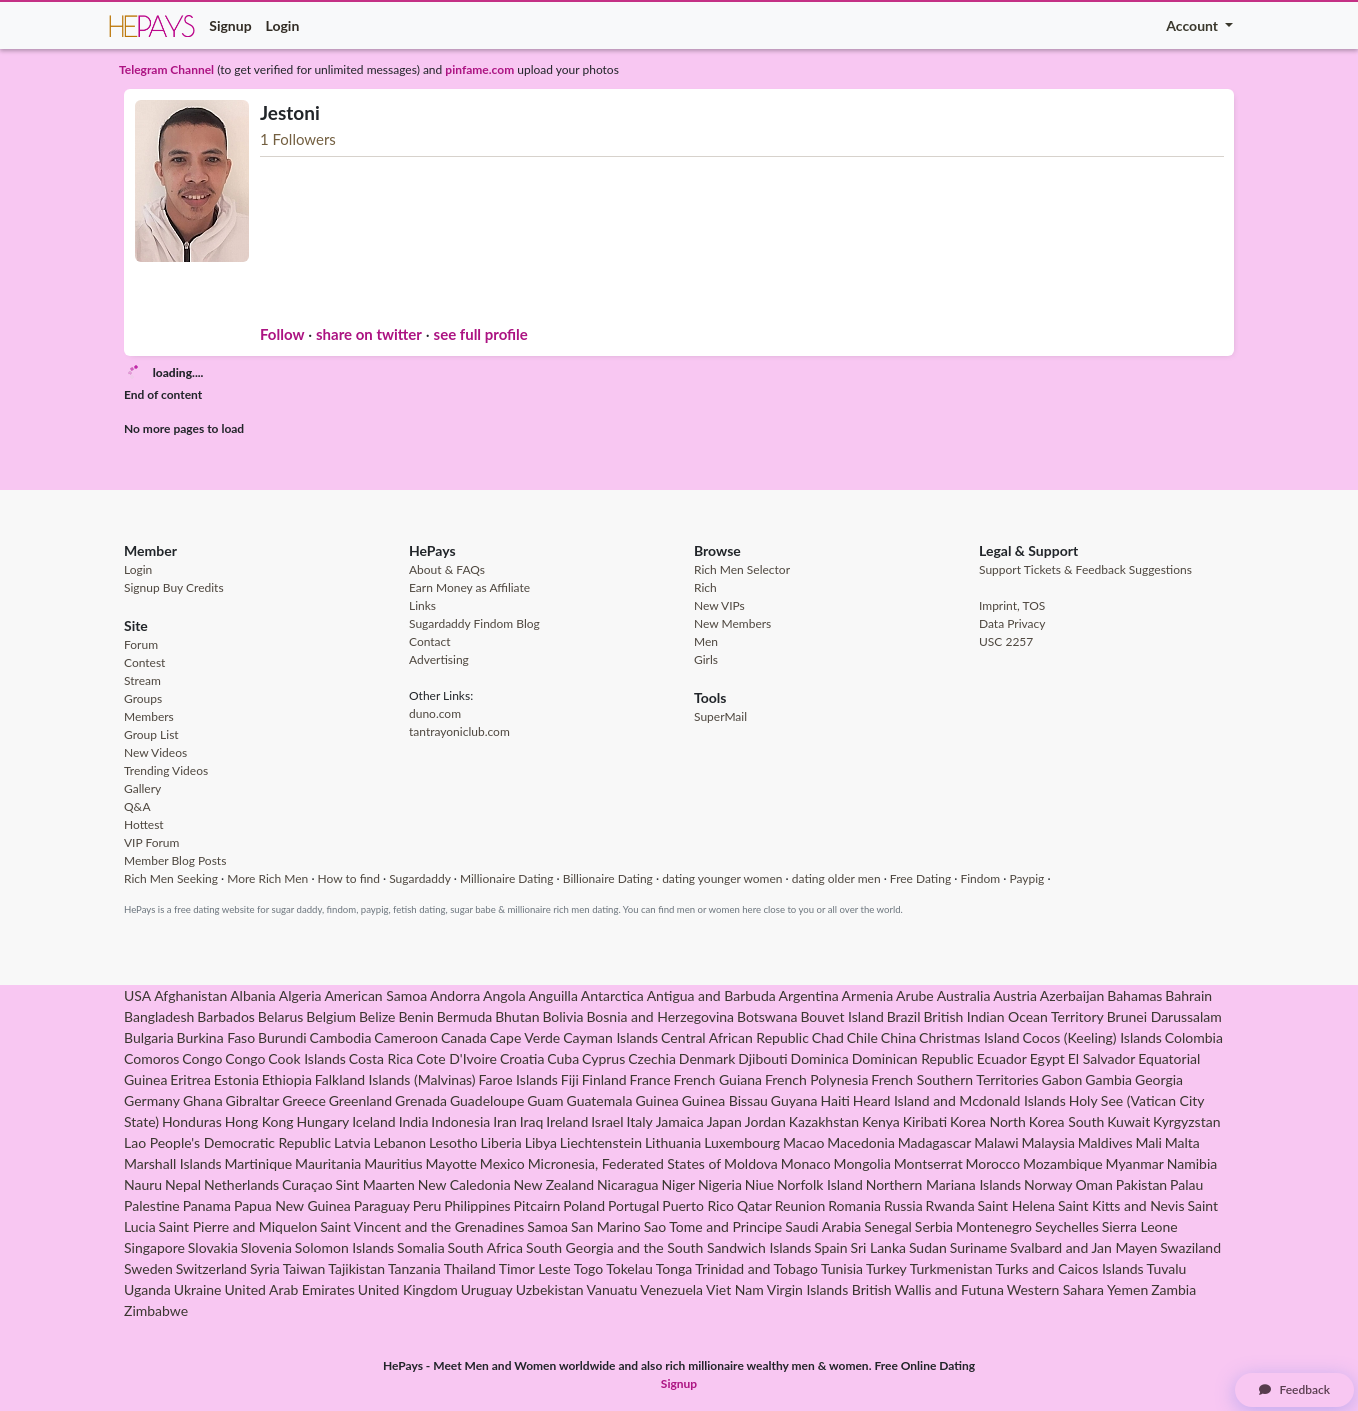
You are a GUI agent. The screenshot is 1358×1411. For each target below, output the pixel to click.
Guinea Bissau (725, 1100)
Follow (282, 334)
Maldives (1105, 1142)
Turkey (886, 1268)
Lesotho (453, 1142)
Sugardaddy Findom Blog (474, 623)
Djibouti (762, 1058)
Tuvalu (1167, 1268)
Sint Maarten (375, 1184)
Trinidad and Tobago (756, 1268)
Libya (541, 1142)
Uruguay (487, 1289)
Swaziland (1190, 1247)
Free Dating (920, 878)
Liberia (501, 1142)
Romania (854, 1205)
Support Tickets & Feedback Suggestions (1085, 569)
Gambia (1108, 1079)
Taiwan (304, 1268)
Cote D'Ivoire (456, 1058)
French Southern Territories (954, 1079)
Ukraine (198, 1289)
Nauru (143, 1184)
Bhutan (517, 1016)
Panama (207, 1205)
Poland (584, 1205)
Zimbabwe (156, 1310)
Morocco (993, 1163)
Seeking (197, 878)
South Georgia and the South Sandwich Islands (668, 1247)
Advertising (439, 659)
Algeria (300, 995)
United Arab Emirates (289, 1289)
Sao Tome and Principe (713, 1226)
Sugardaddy (419, 878)
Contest (144, 662)
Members (149, 716)
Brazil (904, 1016)
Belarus (281, 1016)
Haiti (834, 1100)
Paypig (1026, 878)
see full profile (481, 334)
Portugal (633, 1205)
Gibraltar (253, 1100)
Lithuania (673, 1142)
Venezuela (671, 1289)
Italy (640, 1121)
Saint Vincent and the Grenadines (422, 1226)
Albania (253, 995)
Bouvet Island (841, 1016)
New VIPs (719, 605)
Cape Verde (525, 1037)
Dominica (820, 1058)
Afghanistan (190, 995)
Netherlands (241, 1184)
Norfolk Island (820, 1184)
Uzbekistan (550, 1289)
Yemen (1127, 1289)
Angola (504, 995)
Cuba (563, 1058)
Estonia (236, 1079)
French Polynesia (817, 1079)
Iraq (532, 1121)
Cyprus (603, 1058)
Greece (304, 1100)
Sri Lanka (878, 1247)
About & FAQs (447, 569)
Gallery (142, 788)
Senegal (888, 1226)
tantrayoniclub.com (459, 731)
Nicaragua (628, 1184)
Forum (141, 644)
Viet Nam (735, 1289)
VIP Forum (151, 842)
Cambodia (341, 1037)
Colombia (1194, 1037)
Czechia (652, 1058)
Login (283, 25)
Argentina (809, 995)
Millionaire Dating (507, 878)
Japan (724, 1121)
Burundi (282, 1037)
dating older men (836, 878)
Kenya (881, 1121)
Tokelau (629, 1268)
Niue (759, 1184)
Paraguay (382, 1205)
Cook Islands (307, 1058)
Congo (202, 1058)
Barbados (226, 1016)
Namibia (1192, 1163)
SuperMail (720, 716)
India (414, 1121)
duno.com (435, 713)
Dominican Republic (913, 1058)
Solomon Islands (344, 1247)
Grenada (421, 1100)
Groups (143, 698)
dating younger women (722, 878)
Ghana (203, 1100)
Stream (142, 680)
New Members (732, 623)
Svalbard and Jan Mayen (1083, 1247)
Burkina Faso (216, 1037)
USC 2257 (1006, 641)
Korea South (1067, 1121)
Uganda (147, 1289)
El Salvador (1102, 1058)
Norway (1048, 1184)
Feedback (1294, 1389)
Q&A (137, 806)
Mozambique (1063, 1163)
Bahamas (1134, 995)
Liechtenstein (601, 1142)
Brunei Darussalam (1164, 1016)
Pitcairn (537, 1205)
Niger (678, 1184)
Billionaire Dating (608, 878)
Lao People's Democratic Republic (227, 1142)
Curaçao (307, 1184)
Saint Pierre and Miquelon (238, 1226)
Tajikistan (356, 1268)
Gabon (1062, 1079)
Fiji (570, 1079)
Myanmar (1135, 1163)
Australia (964, 995)
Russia (903, 1205)
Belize (377, 1016)
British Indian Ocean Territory (1013, 1016)
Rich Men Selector (742, 569)
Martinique (259, 1163)
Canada (464, 1037)
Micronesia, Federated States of (625, 1163)
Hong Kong (259, 1121)
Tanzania (414, 1268)
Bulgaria (149, 1037)
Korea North (988, 1121)
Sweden (148, 1268)
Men (706, 641)
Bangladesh (159, 1016)
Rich (705, 587)
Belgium (331, 1016)
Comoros (151, 1058)
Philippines (477, 1205)
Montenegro (994, 1226)
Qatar (754, 1205)
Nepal (183, 1184)
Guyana (794, 1100)
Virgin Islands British (829, 1289)
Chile (862, 1037)
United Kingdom (408, 1289)
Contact (430, 641)
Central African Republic (735, 1037)
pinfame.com (479, 69)
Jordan (765, 1121)
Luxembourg (742, 1142)
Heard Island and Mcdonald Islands (959, 1100)
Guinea (656, 1100)
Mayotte (451, 1163)
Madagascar (935, 1142)
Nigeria (720, 1184)
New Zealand (554, 1184)
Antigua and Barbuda (711, 995)
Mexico (502, 1163)
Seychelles (1067, 1226)
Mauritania (328, 1163)
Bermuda (465, 1016)
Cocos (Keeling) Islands (1092, 1037)
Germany (152, 1100)
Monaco (806, 1163)
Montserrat (928, 1163)
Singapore (154, 1247)
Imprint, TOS (1012, 605)
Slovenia (266, 1247)
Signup (230, 25)
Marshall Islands (173, 1163)
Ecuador (1002, 1058)
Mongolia (862, 1163)
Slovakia (213, 1247)
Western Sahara (1055, 1289)
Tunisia (842, 1268)
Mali (1148, 1142)
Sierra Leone (1140, 1226)
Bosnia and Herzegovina (660, 1016)
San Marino (606, 1226)
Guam (545, 1100)
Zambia (1173, 1289)
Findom (980, 878)
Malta (1182, 1142)
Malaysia (1048, 1142)
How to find (349, 878)
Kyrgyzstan (1186, 1121)
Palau (1186, 1184)
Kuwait (1128, 1121)
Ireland (567, 1121)
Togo (589, 1268)
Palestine (152, 1205)
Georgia (1159, 1079)
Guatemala (600, 1100)
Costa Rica (381, 1058)
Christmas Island (969, 1037)
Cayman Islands (610, 1037)
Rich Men (149, 878)
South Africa (485, 1247)
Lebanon (400, 1142)
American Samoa (375, 995)
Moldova (751, 1163)
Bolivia (562, 1016)
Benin (415, 1016)
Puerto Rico (698, 1205)
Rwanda (950, 1205)
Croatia (522, 1058)
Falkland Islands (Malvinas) (395, 1079)
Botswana (767, 1016)
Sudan (928, 1247)
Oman (1093, 1184)
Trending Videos (166, 770)
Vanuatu (612, 1289)
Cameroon (406, 1037)
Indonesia (460, 1121)
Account (1193, 25)
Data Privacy (1012, 623)
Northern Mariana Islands (943, 1184)
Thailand (470, 1268)
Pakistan (1141, 1184)
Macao (803, 1142)
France (650, 1079)
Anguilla (553, 995)
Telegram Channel (166, 69)
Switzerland (211, 1268)
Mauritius (393, 1163)
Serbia (934, 1226)
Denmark (707, 1058)
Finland (604, 1079)
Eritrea (190, 1079)
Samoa (547, 1226)
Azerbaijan (1072, 995)
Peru (427, 1205)
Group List (151, 734)
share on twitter (369, 334)
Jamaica (680, 1121)
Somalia (421, 1247)
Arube (915, 995)
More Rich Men (267, 878)
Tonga (674, 1268)
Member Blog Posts (175, 860)
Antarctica (612, 995)
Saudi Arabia (823, 1226)
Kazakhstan (824, 1121)
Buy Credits (193, 587)
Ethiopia (287, 1079)
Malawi (996, 1142)
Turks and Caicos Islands (1069, 1268)
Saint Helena (1016, 1205)
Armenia (868, 995)
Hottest (144, 824)
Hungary (322, 1121)
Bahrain (1188, 995)
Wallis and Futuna (949, 1289)
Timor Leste (535, 1268)
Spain (830, 1247)
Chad (828, 1037)
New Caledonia (464, 1184)
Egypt (1047, 1058)
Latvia (352, 1142)
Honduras (192, 1121)
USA (137, 995)
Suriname (978, 1247)
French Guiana (718, 1079)
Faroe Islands (518, 1079)
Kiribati (925, 1121)
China (898, 1037)
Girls (706, 659)
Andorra (455, 995)
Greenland (360, 1100)
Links (422, 605)
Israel (607, 1121)
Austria (1015, 995)
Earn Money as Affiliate (469, 587)
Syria (265, 1268)
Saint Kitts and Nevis (1121, 1205)
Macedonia (861, 1142)
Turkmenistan (951, 1268)
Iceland (374, 1121)
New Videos (155, 752)
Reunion (800, 1205)
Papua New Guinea (292, 1205)
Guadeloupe (487, 1100)
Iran (505, 1121)
